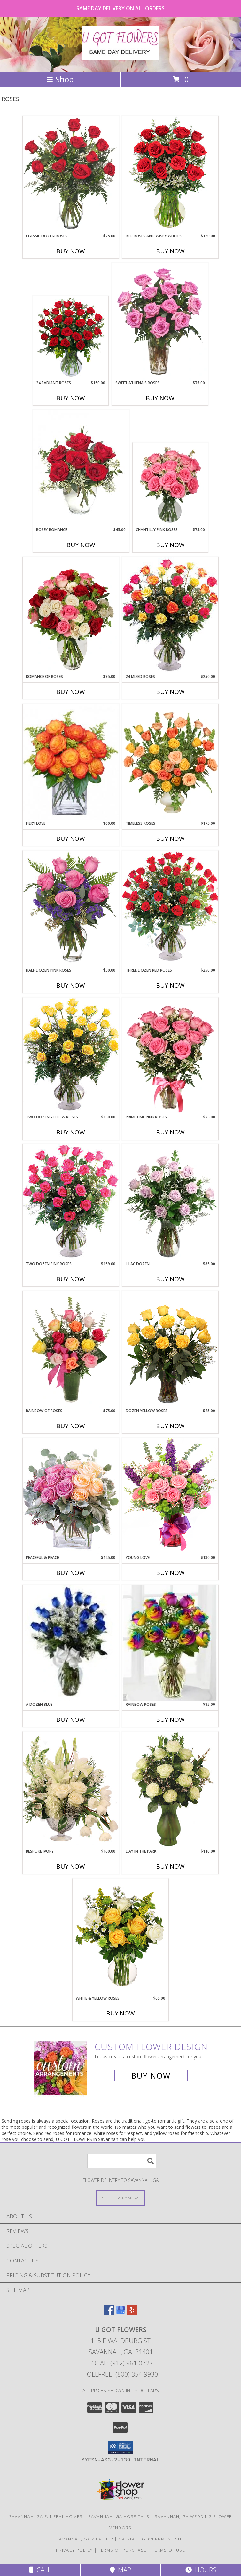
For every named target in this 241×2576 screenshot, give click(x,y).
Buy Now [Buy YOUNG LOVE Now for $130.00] (170, 1573)
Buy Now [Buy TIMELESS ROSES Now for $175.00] (170, 838)
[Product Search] (121, 2161)
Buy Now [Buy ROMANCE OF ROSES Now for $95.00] (70, 692)
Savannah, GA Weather (84, 2539)
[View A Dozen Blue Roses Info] (71, 1643)
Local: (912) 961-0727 (120, 2363)
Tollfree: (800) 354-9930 (120, 2374)
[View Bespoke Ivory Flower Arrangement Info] (71, 1790)
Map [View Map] (120, 2569)
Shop (60, 79)
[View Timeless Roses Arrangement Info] (170, 762)
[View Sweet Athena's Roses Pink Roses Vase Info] (160, 321)
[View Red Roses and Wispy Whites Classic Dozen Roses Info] (170, 174)
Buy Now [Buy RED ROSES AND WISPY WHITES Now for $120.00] (170, 251)
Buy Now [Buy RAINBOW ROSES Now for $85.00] (170, 1719)
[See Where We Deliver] (120, 2198)
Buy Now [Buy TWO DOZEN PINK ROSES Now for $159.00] (70, 1279)
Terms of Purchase (122, 2550)
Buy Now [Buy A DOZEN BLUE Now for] (70, 1719)
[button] (120, 2447)
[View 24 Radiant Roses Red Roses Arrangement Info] (71, 338)
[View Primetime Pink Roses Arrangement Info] (170, 1056)
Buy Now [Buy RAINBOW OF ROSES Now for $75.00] (70, 1426)
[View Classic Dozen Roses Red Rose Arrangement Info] (71, 174)
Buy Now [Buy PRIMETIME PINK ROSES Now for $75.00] (170, 1132)
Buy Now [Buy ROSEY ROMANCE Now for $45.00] (80, 545)
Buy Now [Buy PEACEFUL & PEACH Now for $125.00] (70, 1573)
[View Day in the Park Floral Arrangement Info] (170, 1790)
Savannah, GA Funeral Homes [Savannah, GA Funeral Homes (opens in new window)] (46, 2516)
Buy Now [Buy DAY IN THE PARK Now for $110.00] (170, 1866)
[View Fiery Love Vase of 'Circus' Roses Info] (71, 762)
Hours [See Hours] (200, 2569)
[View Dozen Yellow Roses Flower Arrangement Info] (170, 1349)
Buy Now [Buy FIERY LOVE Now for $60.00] (70, 838)
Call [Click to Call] (40, 2569)
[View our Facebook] (109, 2313)
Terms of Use (168, 2550)
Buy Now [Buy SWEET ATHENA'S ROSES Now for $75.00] (160, 398)
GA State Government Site (152, 2539)
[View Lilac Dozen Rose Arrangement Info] (170, 1202)
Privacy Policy (74, 2550)
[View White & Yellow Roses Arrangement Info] (120, 1937)
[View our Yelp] (132, 2313)
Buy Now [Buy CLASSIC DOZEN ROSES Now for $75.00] (70, 251)
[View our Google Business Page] (120, 2313)
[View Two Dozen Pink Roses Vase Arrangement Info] (71, 1202)
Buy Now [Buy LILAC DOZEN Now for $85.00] (170, 1279)
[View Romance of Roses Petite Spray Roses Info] (71, 615)
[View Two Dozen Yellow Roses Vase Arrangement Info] (71, 1056)
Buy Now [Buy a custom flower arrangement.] (151, 2075)
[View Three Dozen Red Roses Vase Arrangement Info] (170, 909)
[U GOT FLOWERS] (120, 56)
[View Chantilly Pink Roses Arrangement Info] (170, 485)
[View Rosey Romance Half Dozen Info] (81, 468)
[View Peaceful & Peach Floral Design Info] (71, 1496)
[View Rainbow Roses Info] (170, 1643)
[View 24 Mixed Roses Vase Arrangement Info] (170, 615)
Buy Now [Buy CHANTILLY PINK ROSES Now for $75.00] (170, 545)
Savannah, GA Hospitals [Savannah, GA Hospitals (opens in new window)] (119, 2516)
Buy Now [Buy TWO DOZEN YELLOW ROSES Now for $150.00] (70, 1132)
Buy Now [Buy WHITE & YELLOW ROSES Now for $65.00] (120, 2013)
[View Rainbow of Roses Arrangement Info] (71, 1349)
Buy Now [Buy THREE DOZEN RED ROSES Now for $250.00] (170, 985)
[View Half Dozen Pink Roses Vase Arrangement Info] (71, 909)
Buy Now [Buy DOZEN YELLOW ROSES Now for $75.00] (170, 1426)
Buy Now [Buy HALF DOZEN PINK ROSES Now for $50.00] (70, 985)
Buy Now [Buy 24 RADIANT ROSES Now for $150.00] (70, 398)
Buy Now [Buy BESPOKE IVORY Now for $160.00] (70, 1866)
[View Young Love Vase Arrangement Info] (170, 1496)
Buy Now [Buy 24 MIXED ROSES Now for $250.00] (170, 692)
